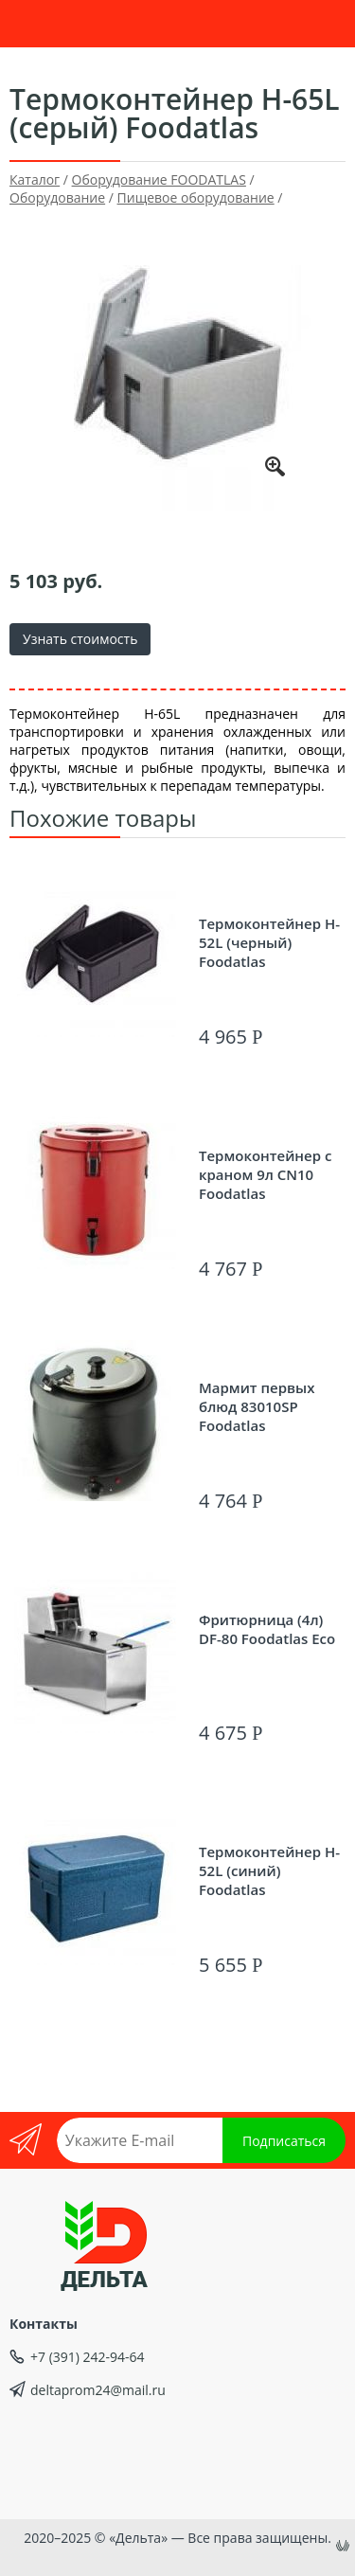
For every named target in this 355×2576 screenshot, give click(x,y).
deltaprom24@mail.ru (98, 2390)
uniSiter (344, 2547)
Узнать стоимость (80, 639)
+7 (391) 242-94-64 (87, 2357)
